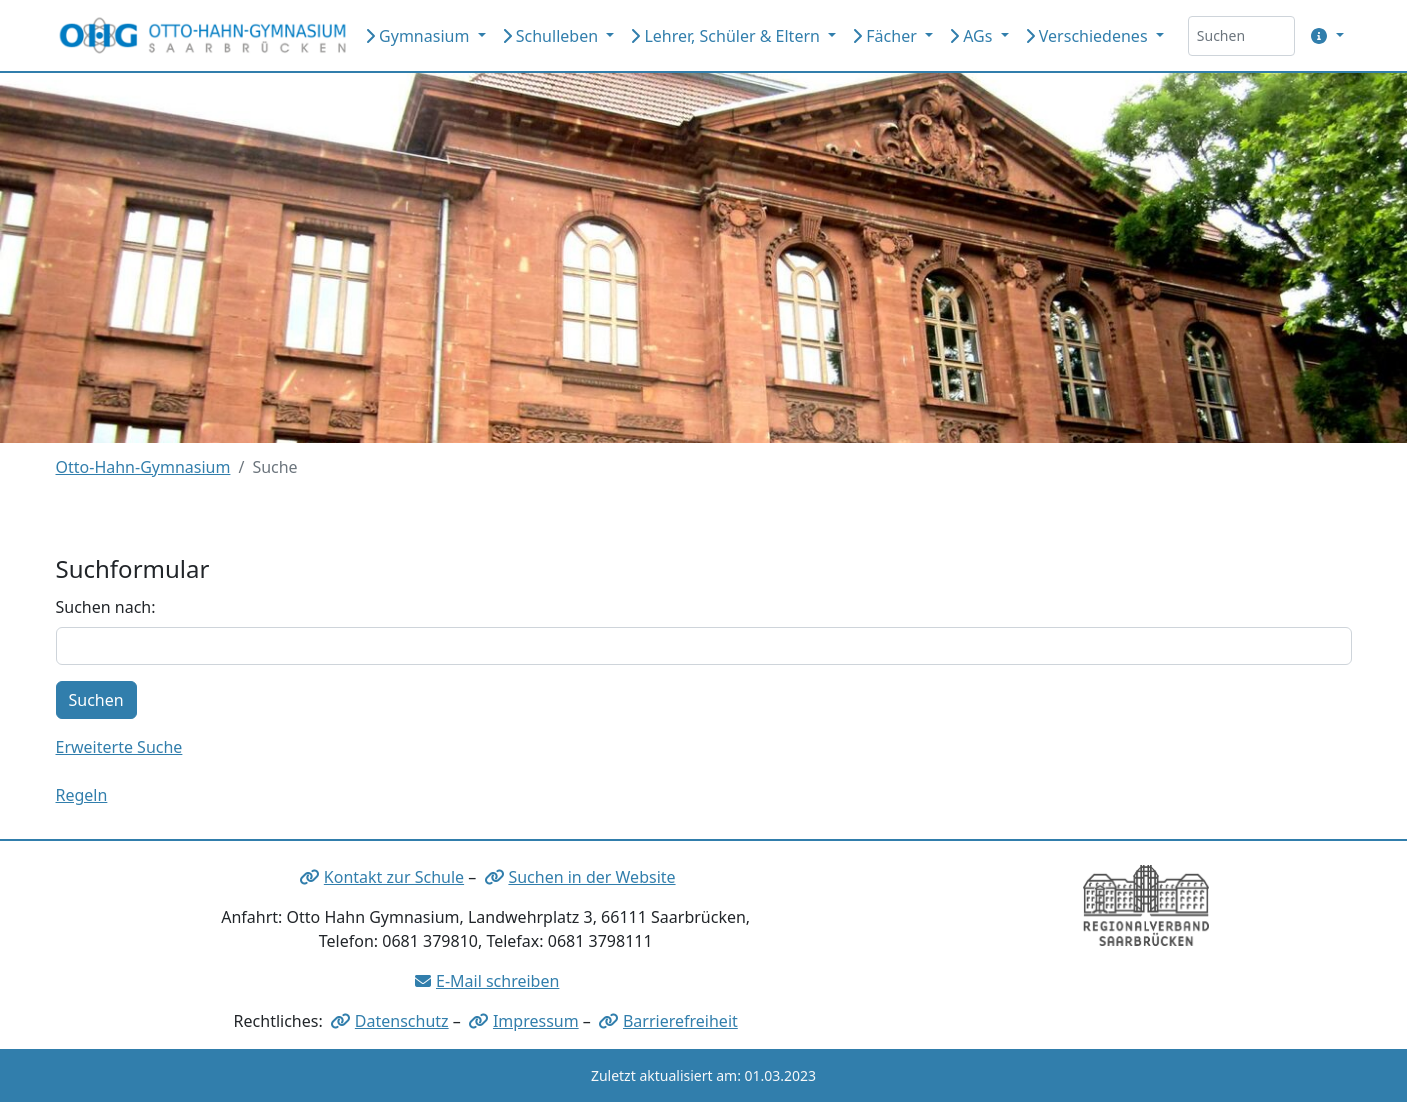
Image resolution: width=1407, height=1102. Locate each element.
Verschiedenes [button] (1088, 36)
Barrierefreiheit (680, 1021)
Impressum (536, 1021)
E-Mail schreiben (497, 981)
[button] (1323, 36)
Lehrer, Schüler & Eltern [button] (727, 36)
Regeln (82, 795)
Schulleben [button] (552, 36)
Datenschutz (402, 1021)
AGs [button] (973, 36)
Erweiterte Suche (119, 747)
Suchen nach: (106, 607)
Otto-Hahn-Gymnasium (143, 467)
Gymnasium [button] (419, 36)
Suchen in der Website (591, 877)
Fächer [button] (886, 36)
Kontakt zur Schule (394, 877)
